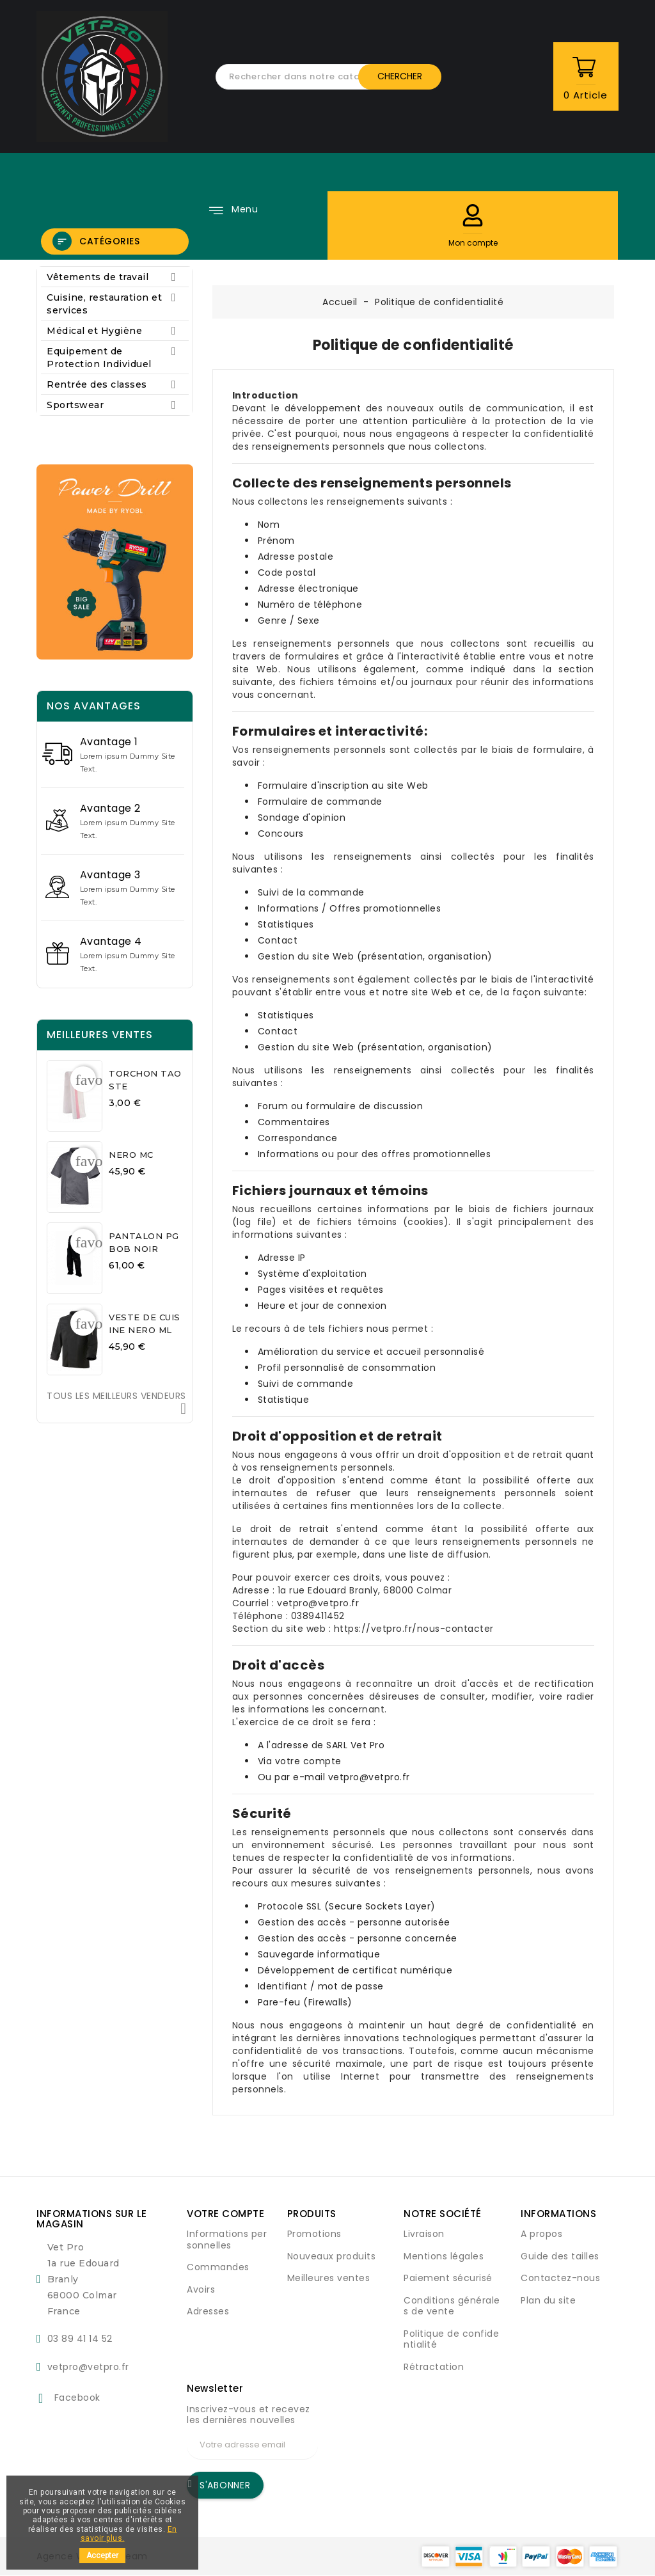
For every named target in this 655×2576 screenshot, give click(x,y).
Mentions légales (444, 2256)
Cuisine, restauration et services (115, 303)
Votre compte (225, 2213)
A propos (541, 2233)
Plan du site (548, 2300)
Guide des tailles (560, 2256)
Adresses (208, 2311)
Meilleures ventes (328, 2278)
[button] (473, 215)
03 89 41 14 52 (80, 2338)
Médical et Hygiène (115, 330)
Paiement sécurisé (448, 2278)
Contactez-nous (560, 2278)
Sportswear (115, 405)
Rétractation (434, 2366)
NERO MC (131, 1155)
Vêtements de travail (115, 277)
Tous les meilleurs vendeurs (116, 1403)
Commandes (218, 2267)
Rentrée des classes (115, 384)
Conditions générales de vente (452, 2306)
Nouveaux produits (331, 2256)
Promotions (314, 2233)
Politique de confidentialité (451, 2339)
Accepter (102, 2555)
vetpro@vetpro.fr (88, 2366)
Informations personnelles (227, 2239)
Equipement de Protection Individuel (115, 357)
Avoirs (201, 2289)
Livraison (424, 2233)
